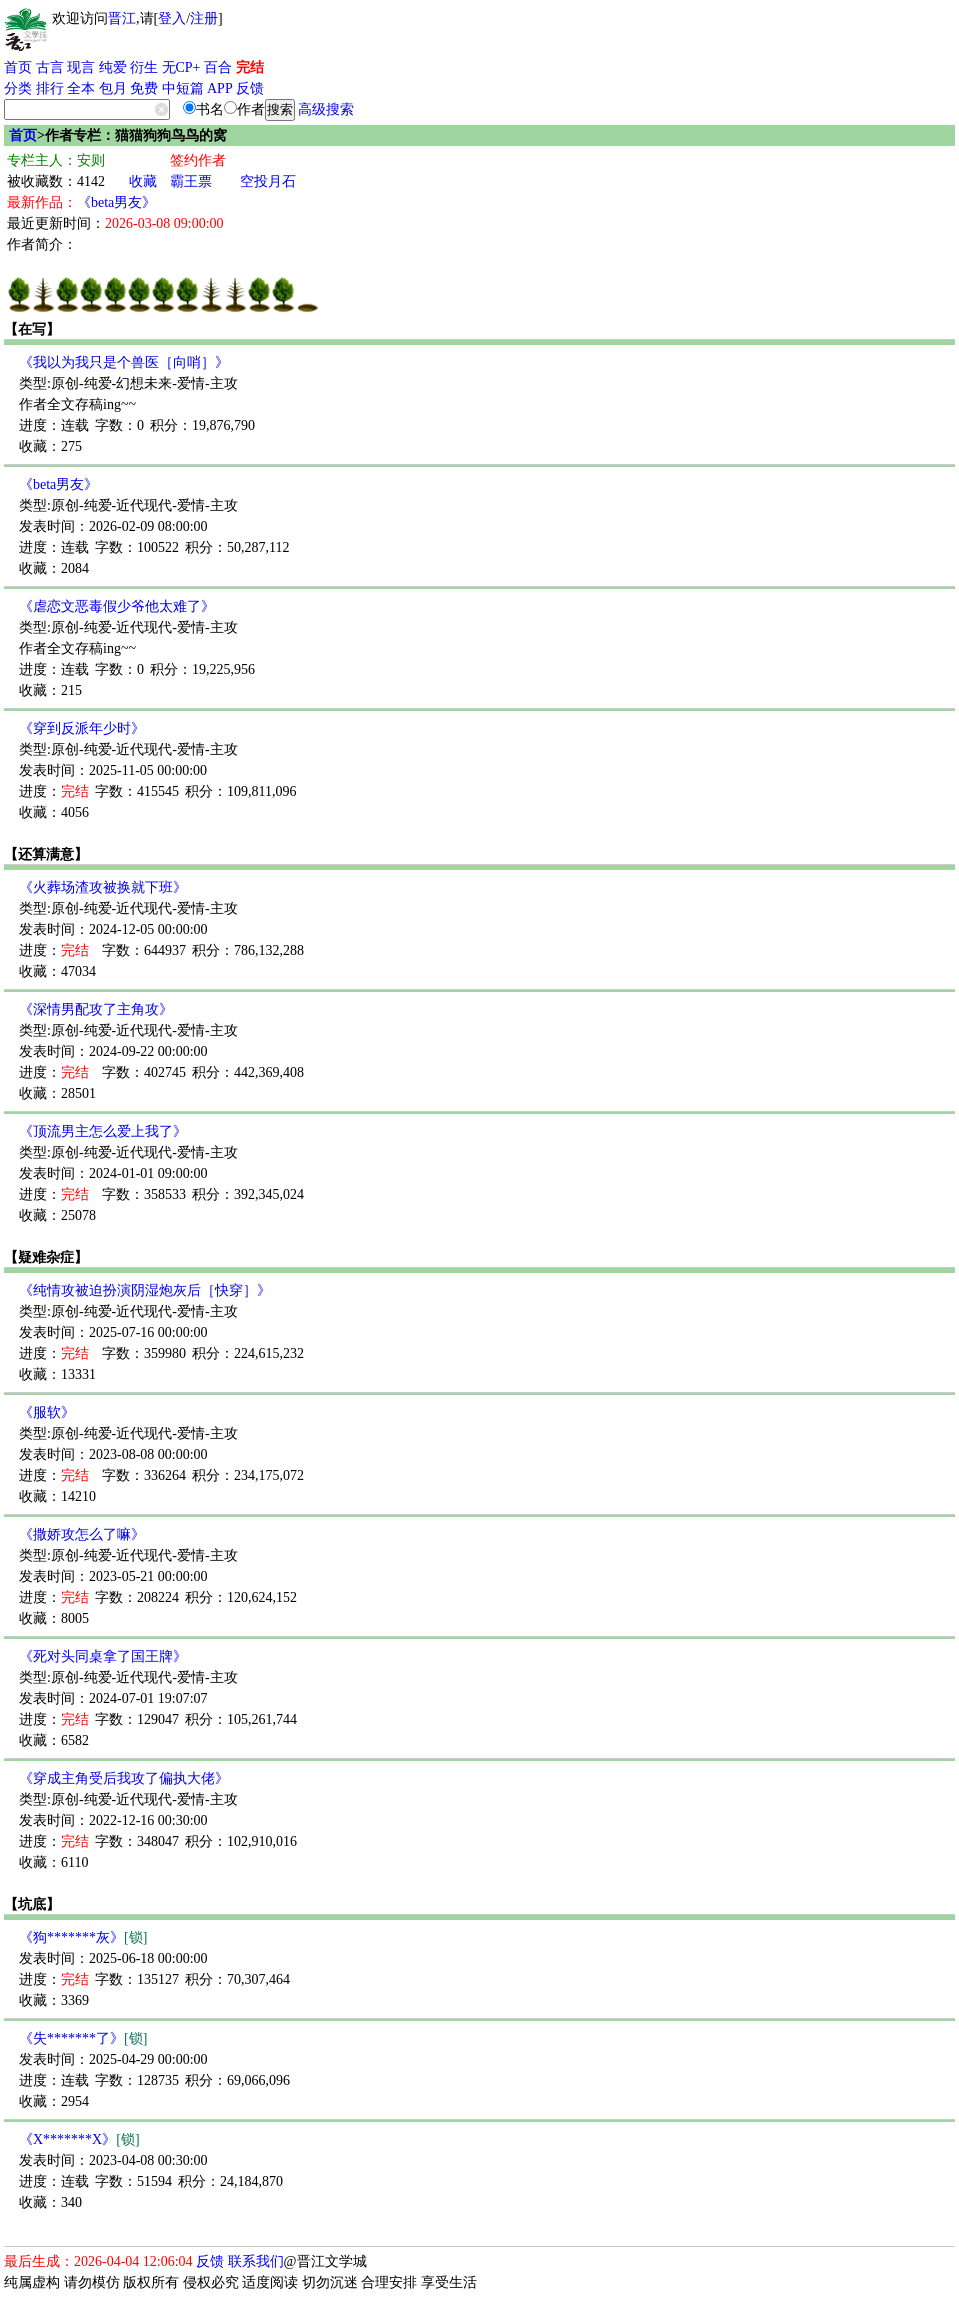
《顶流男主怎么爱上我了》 (103, 1131)
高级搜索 (326, 109)
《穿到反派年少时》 (82, 728)
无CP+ (181, 67)
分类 (18, 88)
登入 (172, 18)
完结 (250, 67)
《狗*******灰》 (83, 1937)
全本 (81, 88)
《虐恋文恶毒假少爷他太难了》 (117, 606)
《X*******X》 (79, 2139)
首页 (18, 67)
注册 (204, 18)
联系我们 (256, 2261)
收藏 (143, 181)
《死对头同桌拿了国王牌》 (103, 1656)
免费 (144, 88)
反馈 (250, 88)
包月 (113, 88)
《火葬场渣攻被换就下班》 (103, 887)
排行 (50, 88)
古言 (50, 67)
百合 (218, 67)
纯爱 (113, 67)
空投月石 (268, 181)
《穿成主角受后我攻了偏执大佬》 (124, 1778)
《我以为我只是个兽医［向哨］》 (124, 362)
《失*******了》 (83, 2038)
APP (220, 88)
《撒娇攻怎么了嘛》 (82, 1534)
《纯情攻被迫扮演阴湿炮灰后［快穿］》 (145, 1290)
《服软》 (47, 1412)
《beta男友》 (116, 202)
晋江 (122, 18)
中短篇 (183, 88)
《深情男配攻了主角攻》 (96, 1009)
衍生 (144, 67)
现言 (81, 67)
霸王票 (191, 181)
